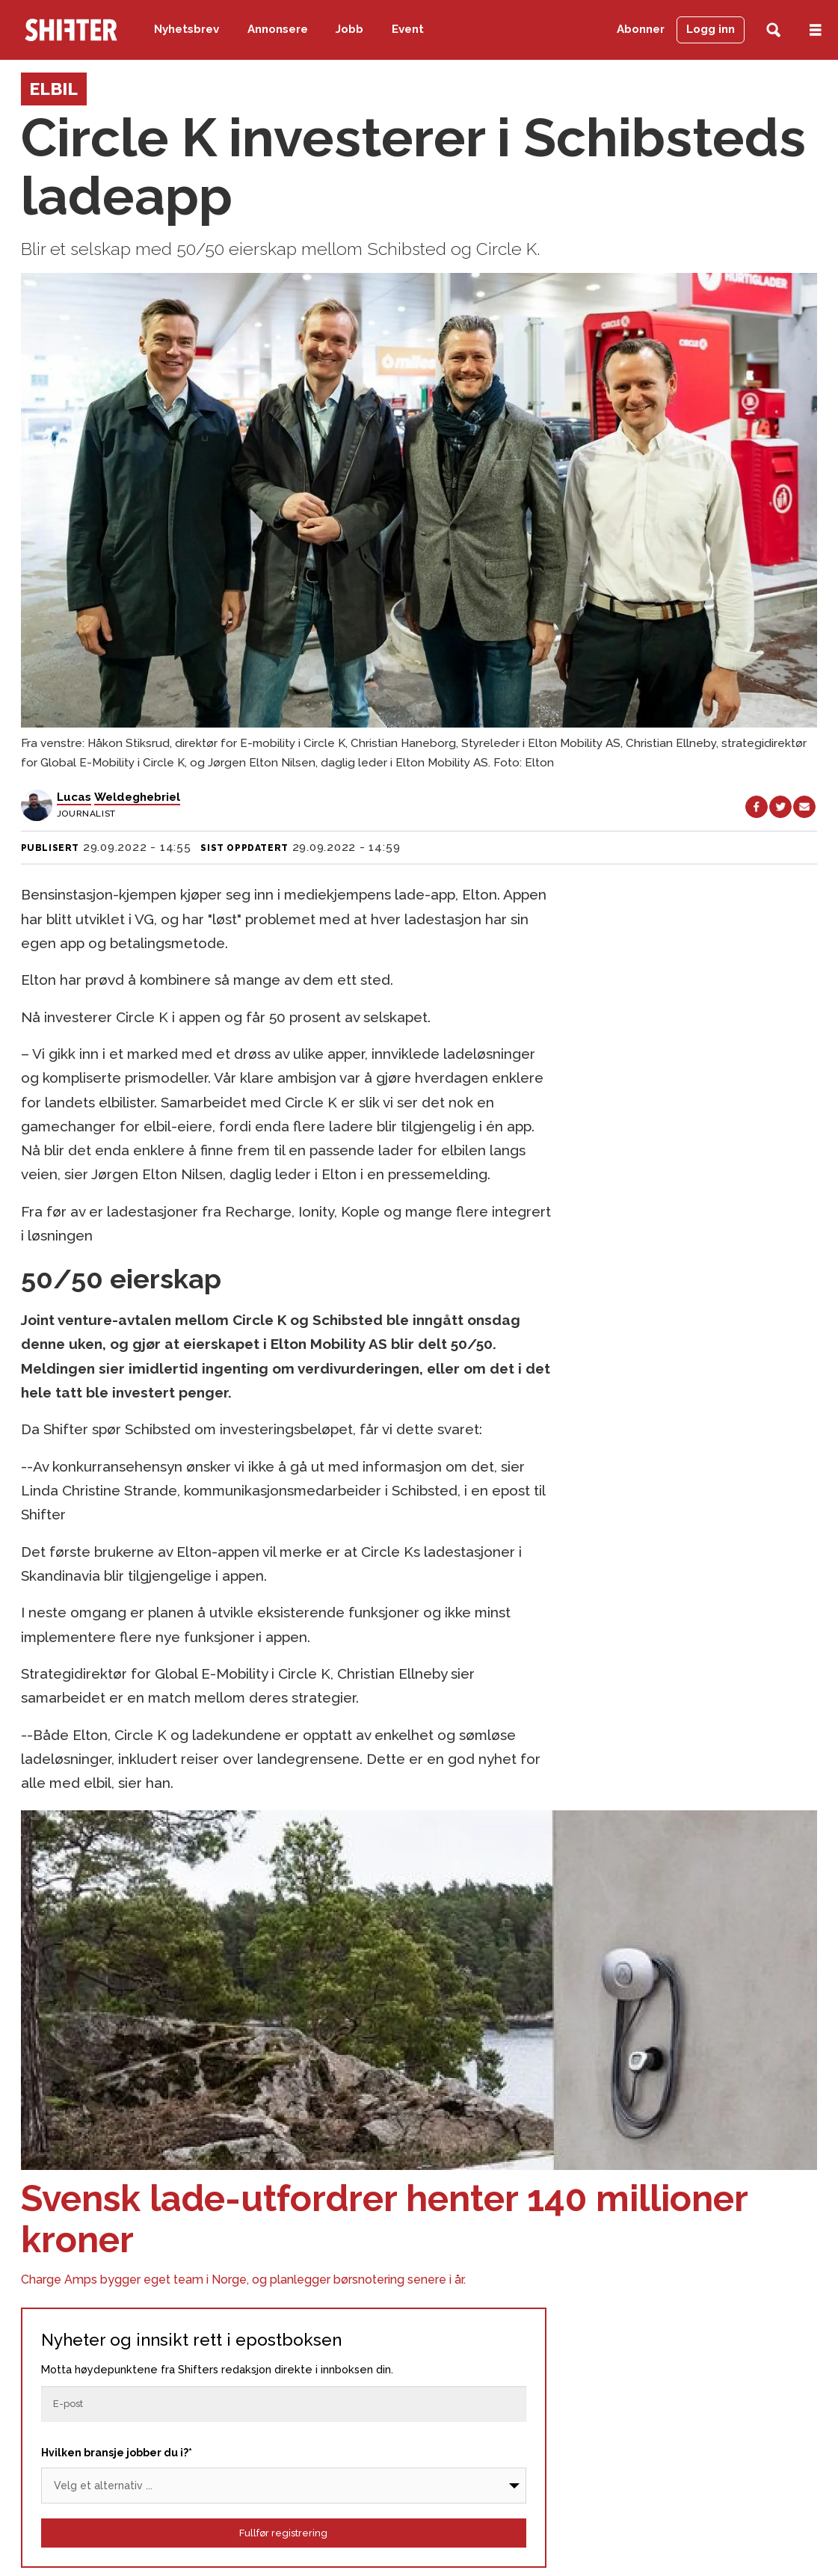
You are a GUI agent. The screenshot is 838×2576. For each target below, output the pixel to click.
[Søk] (773, 30)
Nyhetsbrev (186, 29)
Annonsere (277, 29)
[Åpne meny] (815, 30)
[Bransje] (283, 2485)
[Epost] (283, 2404)
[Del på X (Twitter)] (780, 807)
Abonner (641, 29)
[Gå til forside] (71, 30)
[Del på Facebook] (756, 807)
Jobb (349, 29)
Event (408, 29)
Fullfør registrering (283, 2533)
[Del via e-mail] (804, 807)
